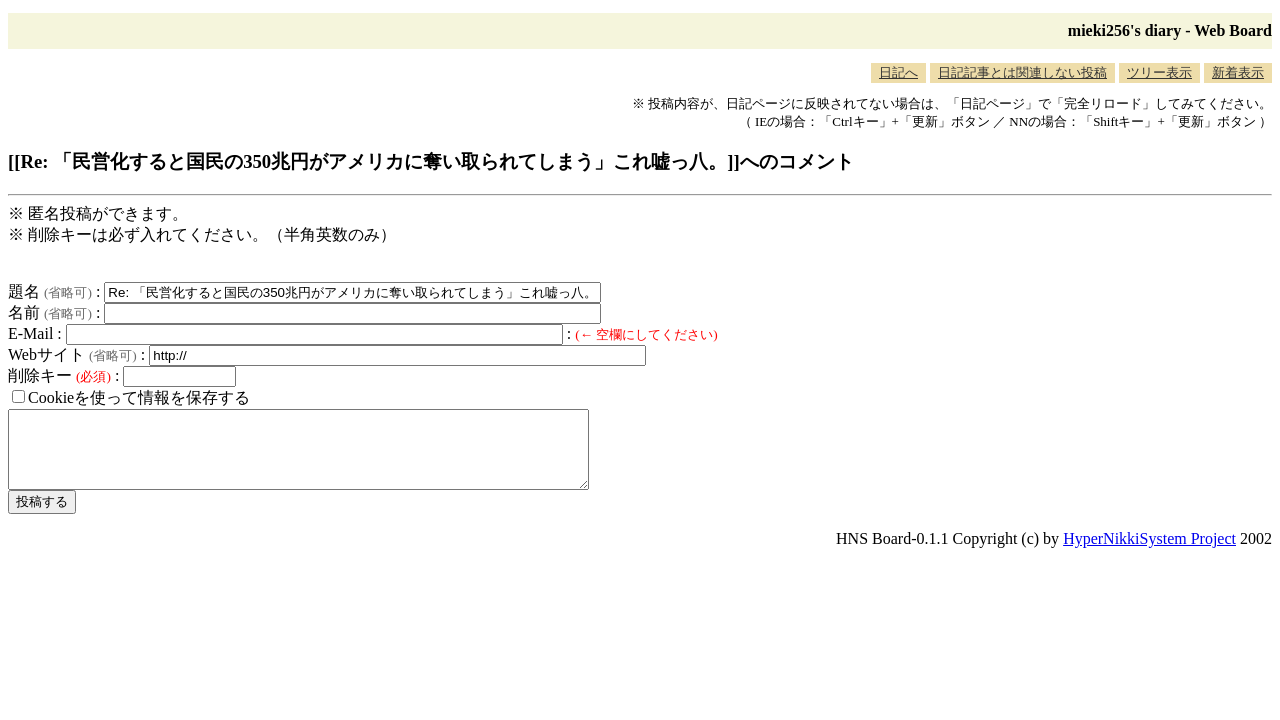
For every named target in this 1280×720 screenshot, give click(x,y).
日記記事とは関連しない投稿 (1022, 72)
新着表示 (1238, 72)
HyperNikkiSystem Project (1149, 553)
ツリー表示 (1159, 72)
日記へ (898, 72)
